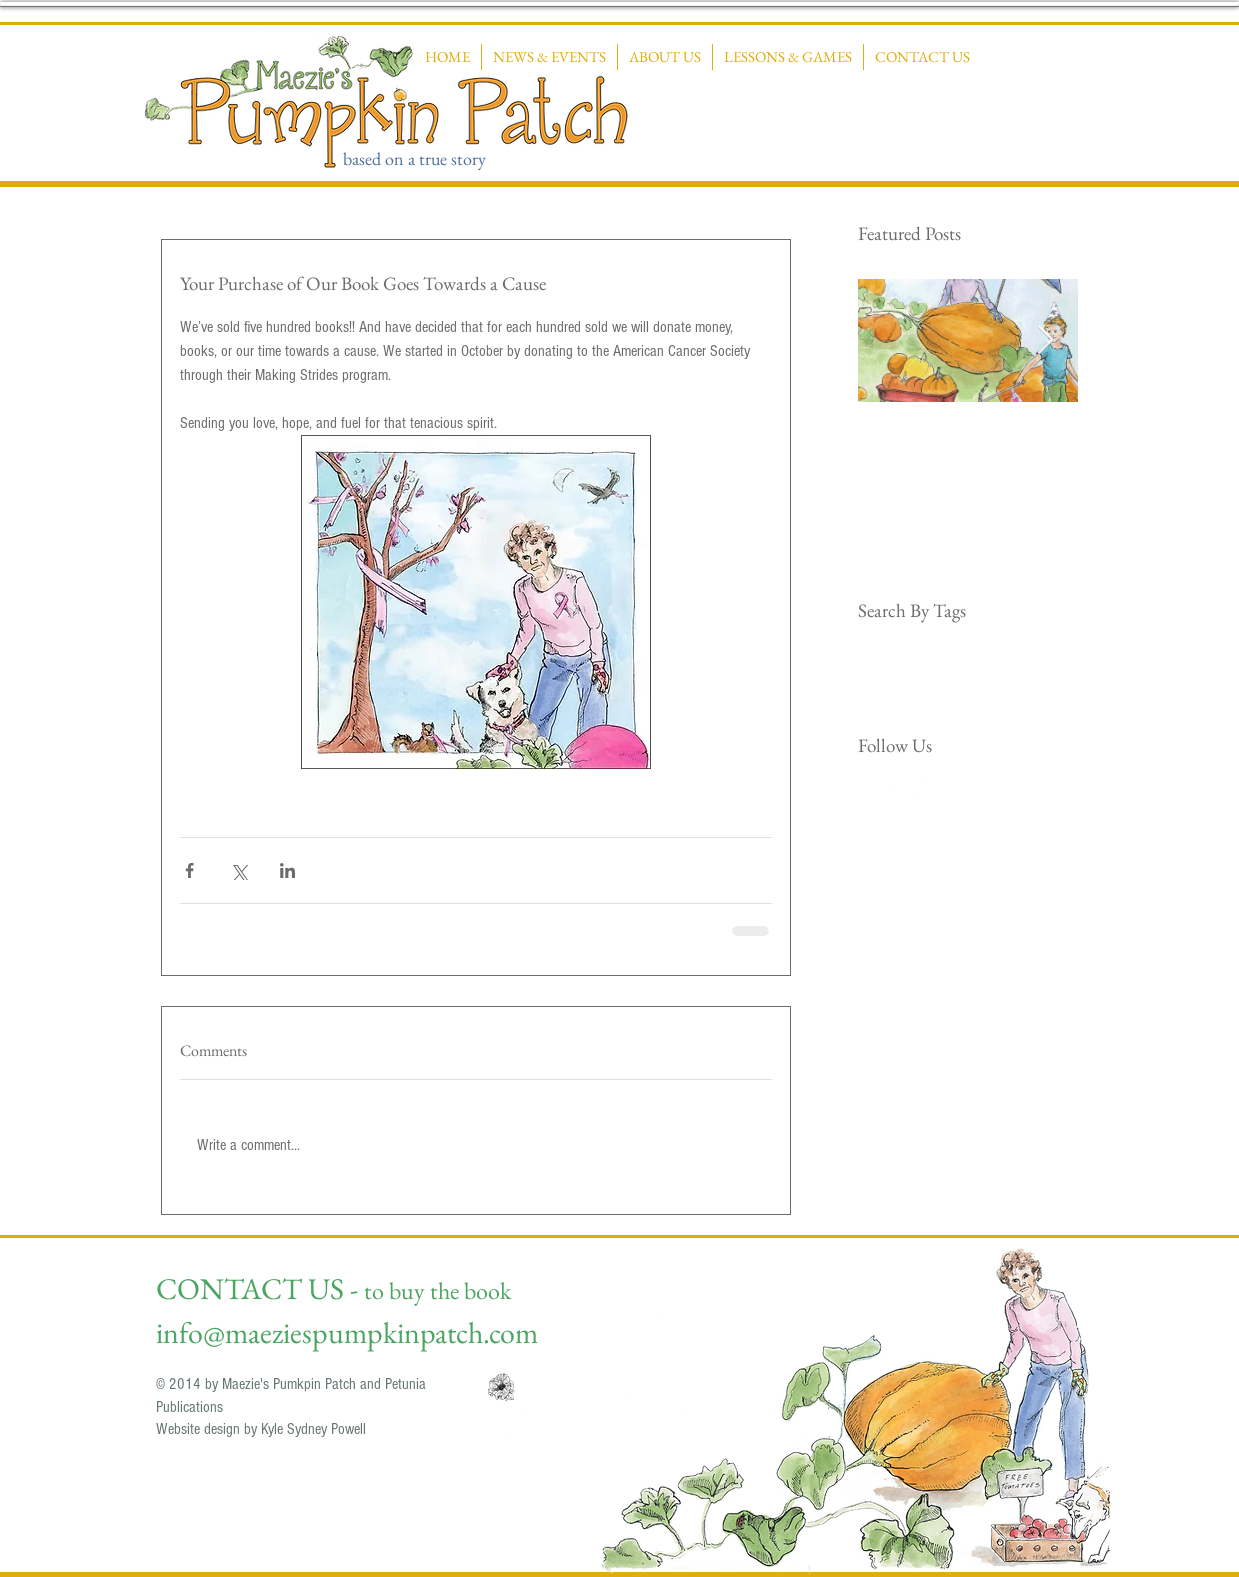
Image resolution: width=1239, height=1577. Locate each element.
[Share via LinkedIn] (287, 870)
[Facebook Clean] (863, 787)
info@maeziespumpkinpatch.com (347, 1332)
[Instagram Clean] (923, 787)
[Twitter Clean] (893, 787)
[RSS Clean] (953, 787)
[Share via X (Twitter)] (238, 870)
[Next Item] (1046, 340)
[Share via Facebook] (189, 870)
